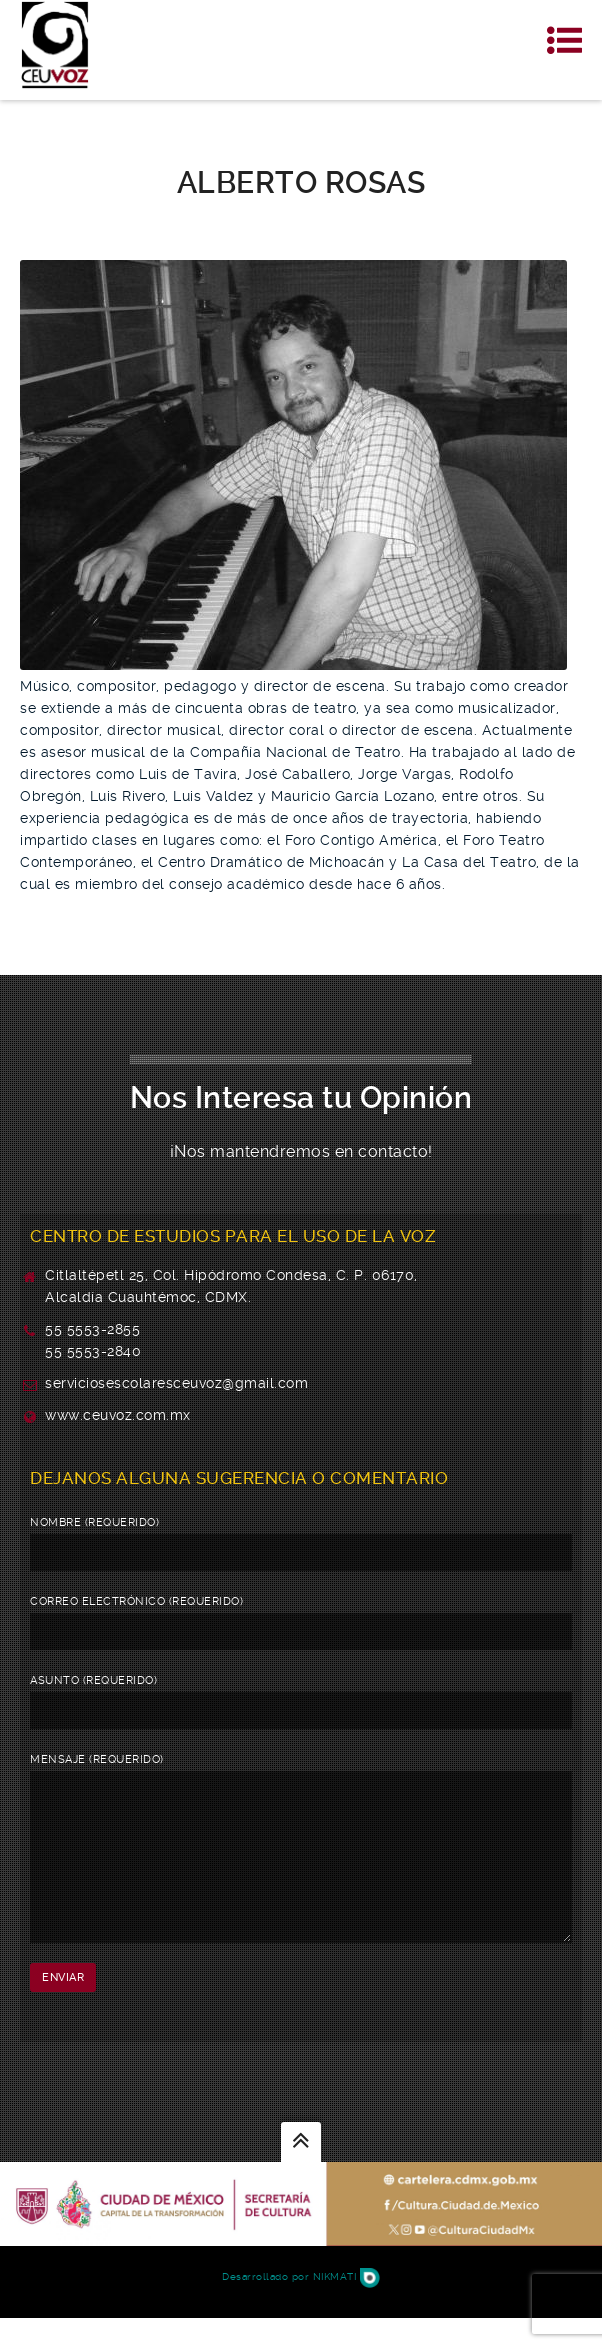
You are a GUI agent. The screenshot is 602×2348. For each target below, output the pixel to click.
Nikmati (346, 2306)
